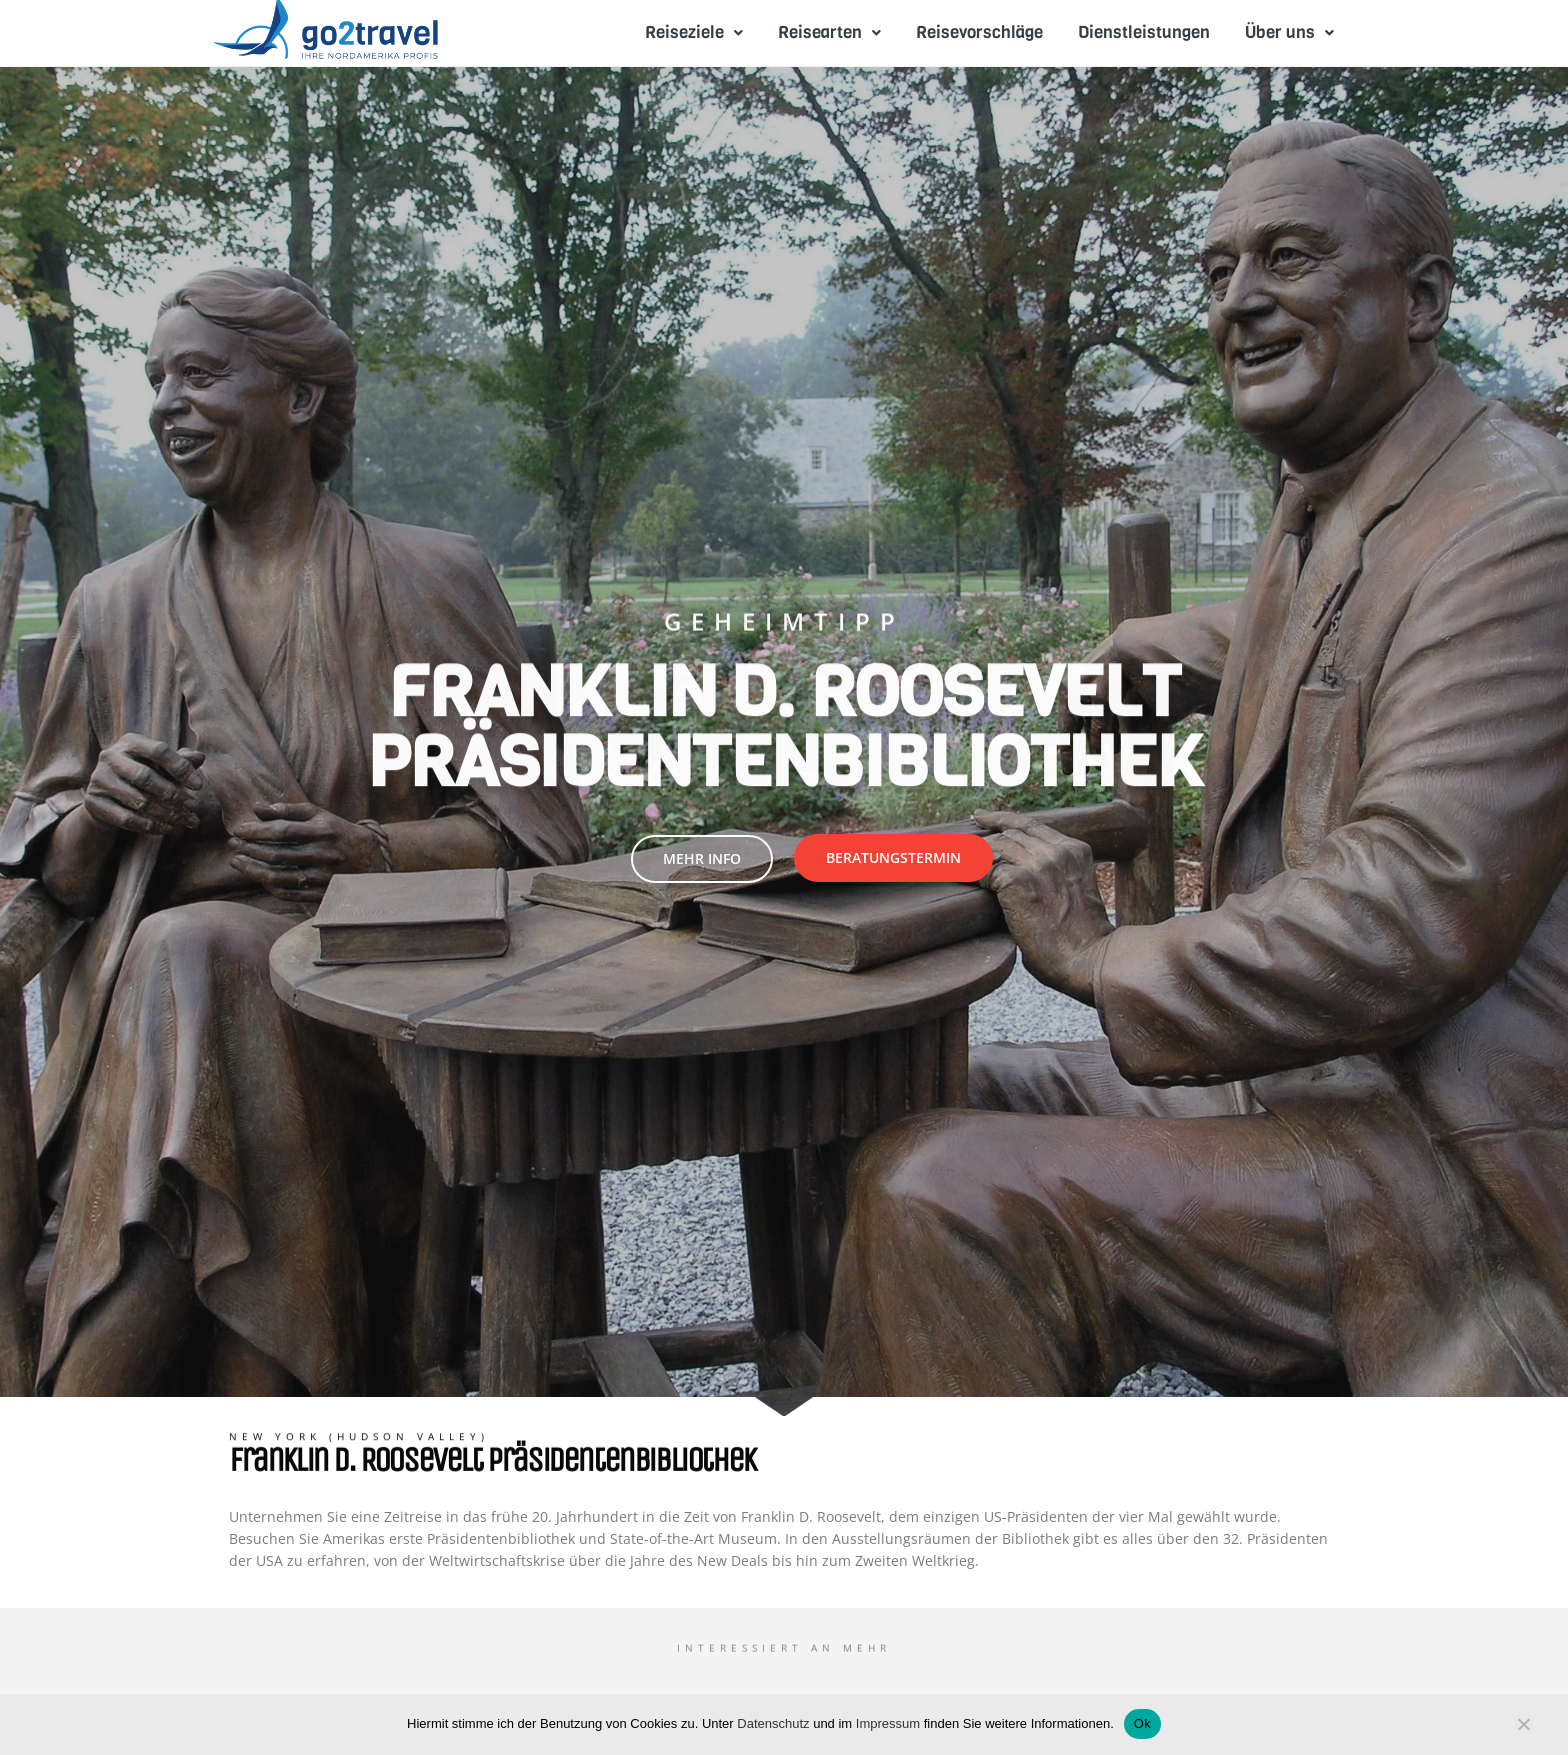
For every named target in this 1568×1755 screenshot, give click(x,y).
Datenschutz (773, 1723)
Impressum (888, 1723)
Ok (1142, 1723)
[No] (1523, 1729)
